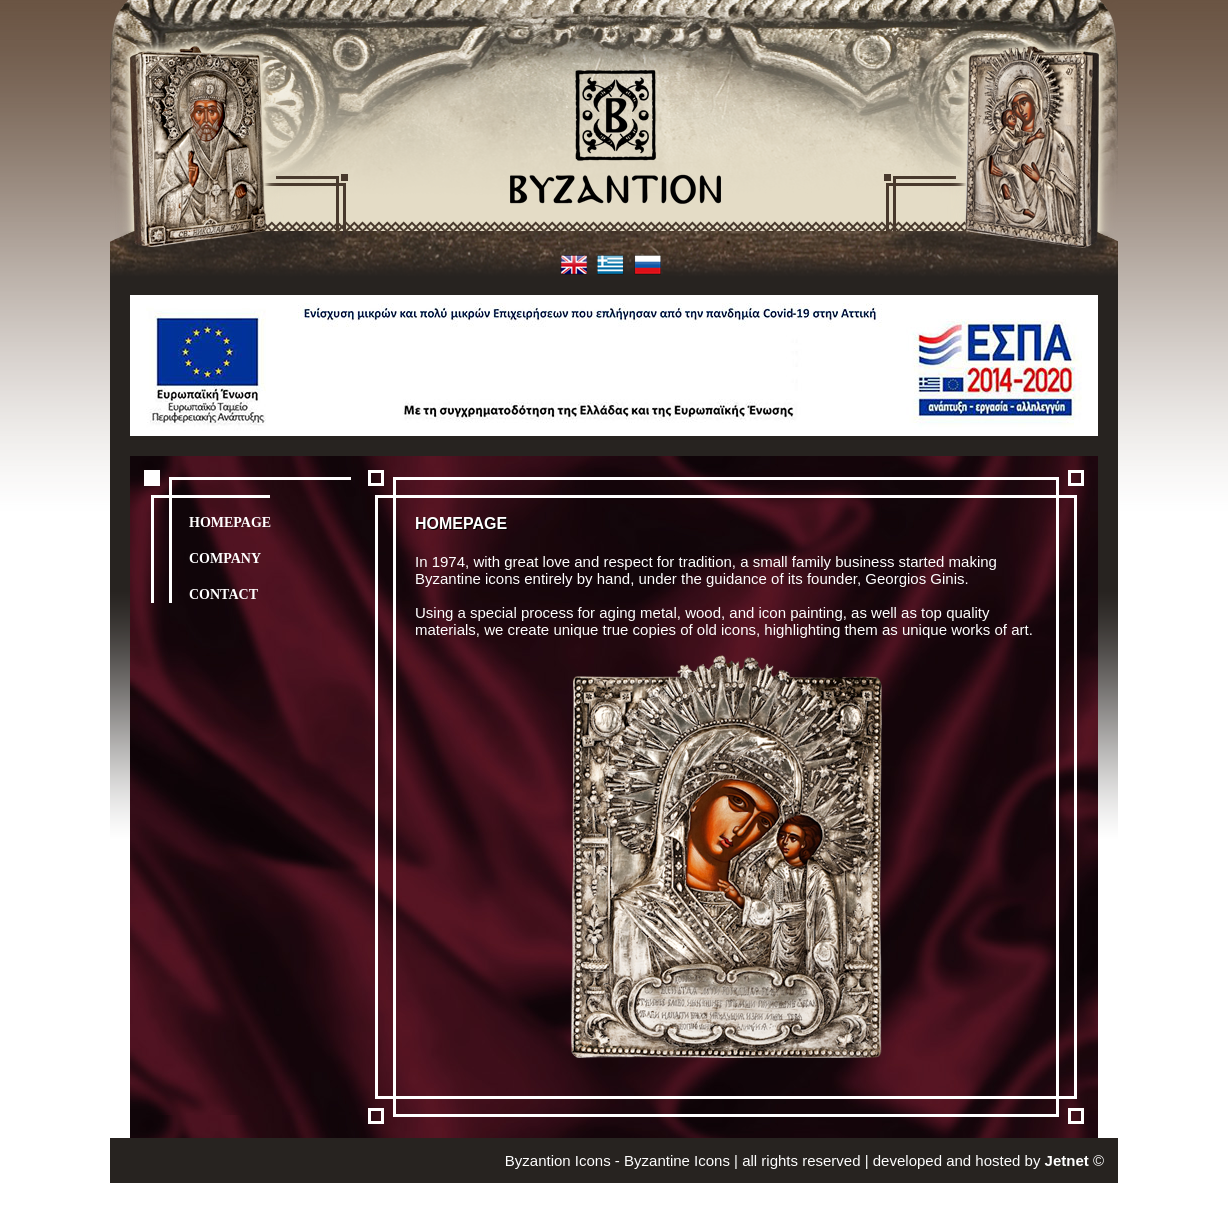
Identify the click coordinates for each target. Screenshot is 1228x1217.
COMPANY (225, 558)
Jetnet (1067, 1160)
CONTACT (223, 594)
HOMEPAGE (230, 522)
